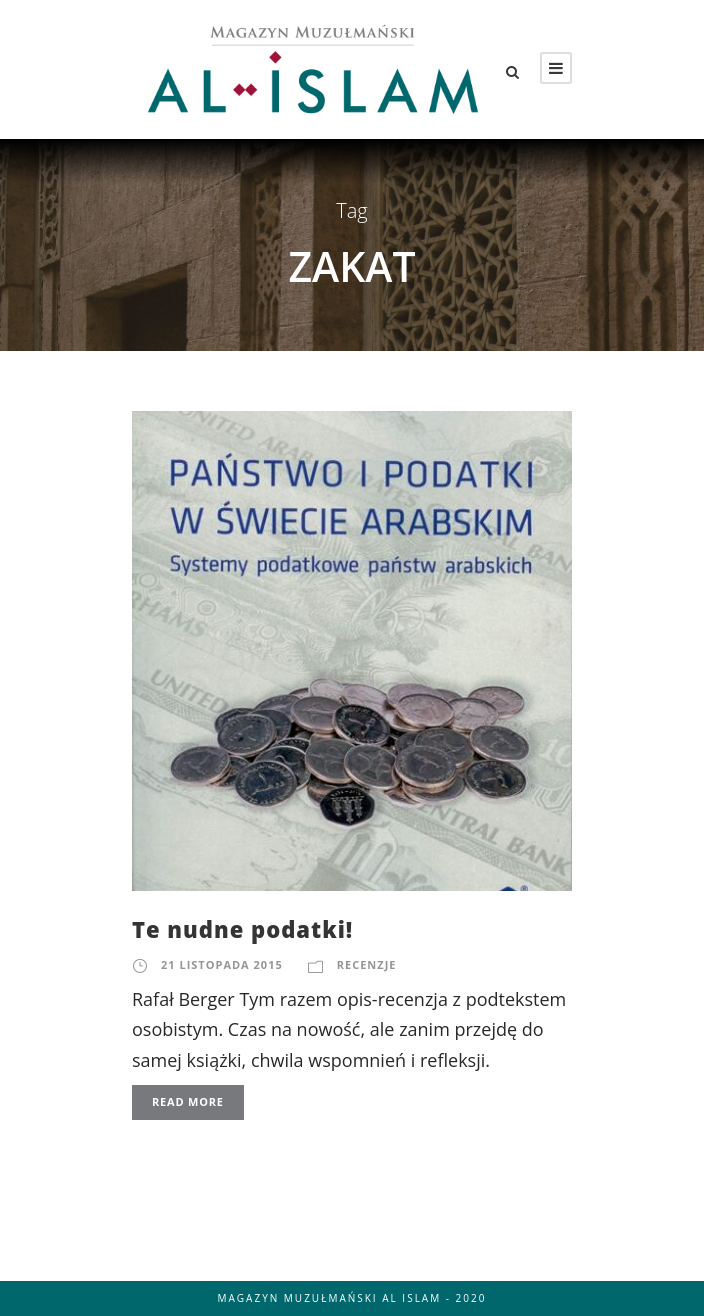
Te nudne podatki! (242, 929)
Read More (188, 1101)
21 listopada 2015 (222, 964)
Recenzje (367, 964)
